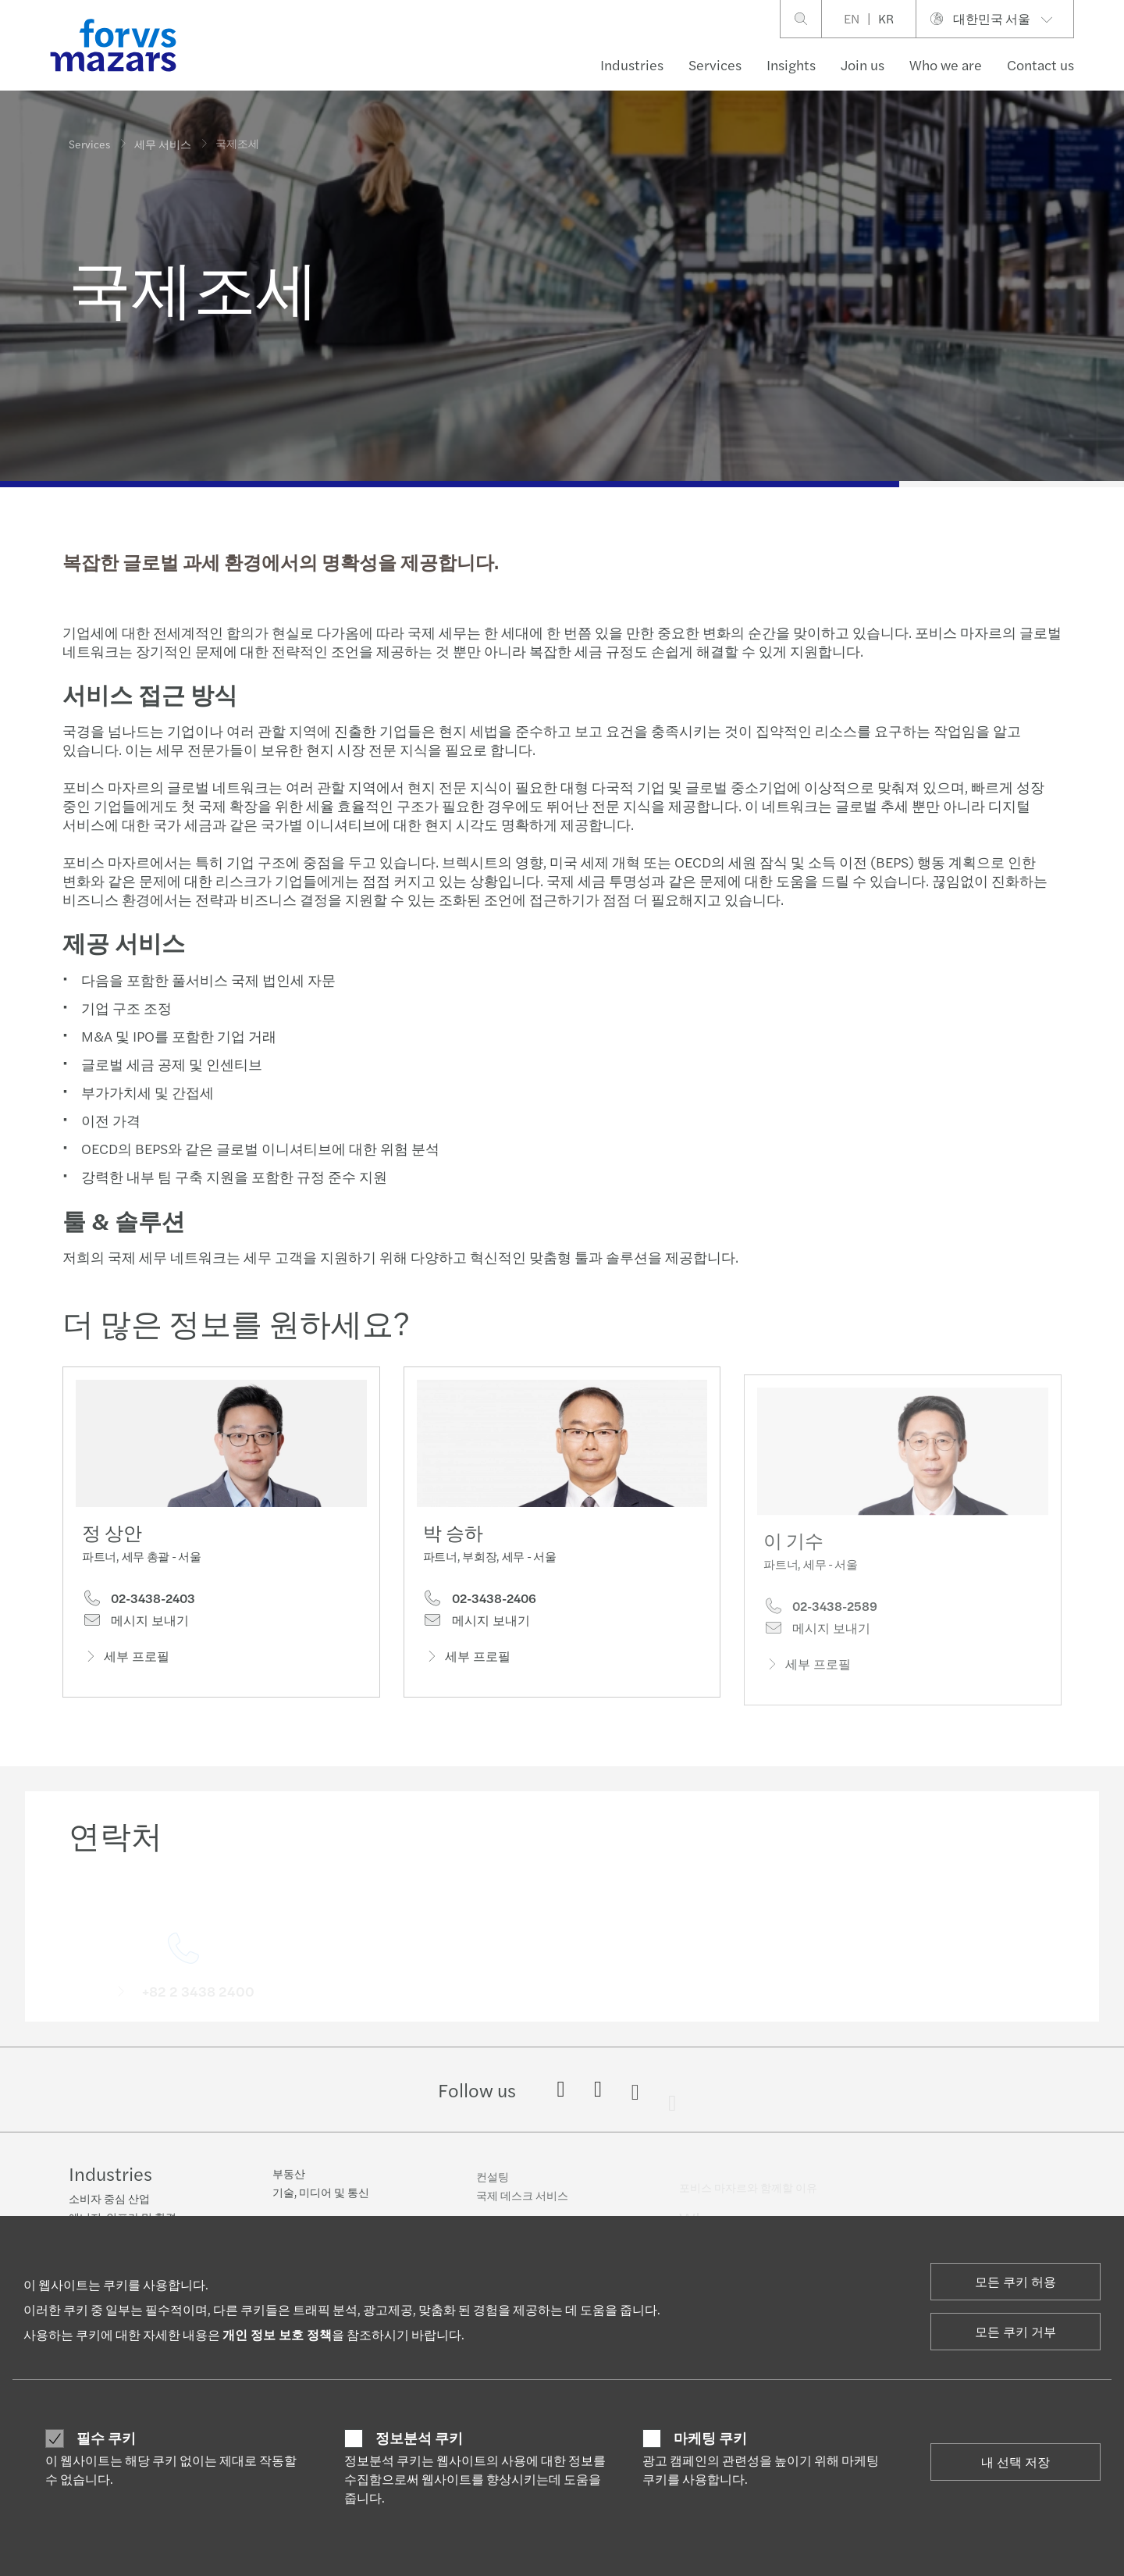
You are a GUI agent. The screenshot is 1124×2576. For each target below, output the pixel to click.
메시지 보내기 (135, 1624)
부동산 (288, 2183)
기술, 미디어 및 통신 (320, 2202)
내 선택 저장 (1015, 2462)
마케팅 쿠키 (710, 2438)
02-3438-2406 (479, 1623)
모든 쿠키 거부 (1015, 2331)
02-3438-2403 (138, 1601)
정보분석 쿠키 (419, 2438)
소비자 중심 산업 (109, 2199)
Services (715, 64)
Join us (862, 64)
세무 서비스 (162, 143)
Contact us (1040, 64)
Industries (631, 64)
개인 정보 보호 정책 (277, 2334)
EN (851, 18)
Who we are (945, 64)
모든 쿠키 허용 (1015, 2281)
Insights (791, 64)
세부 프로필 (125, 1660)
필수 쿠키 (106, 2438)
